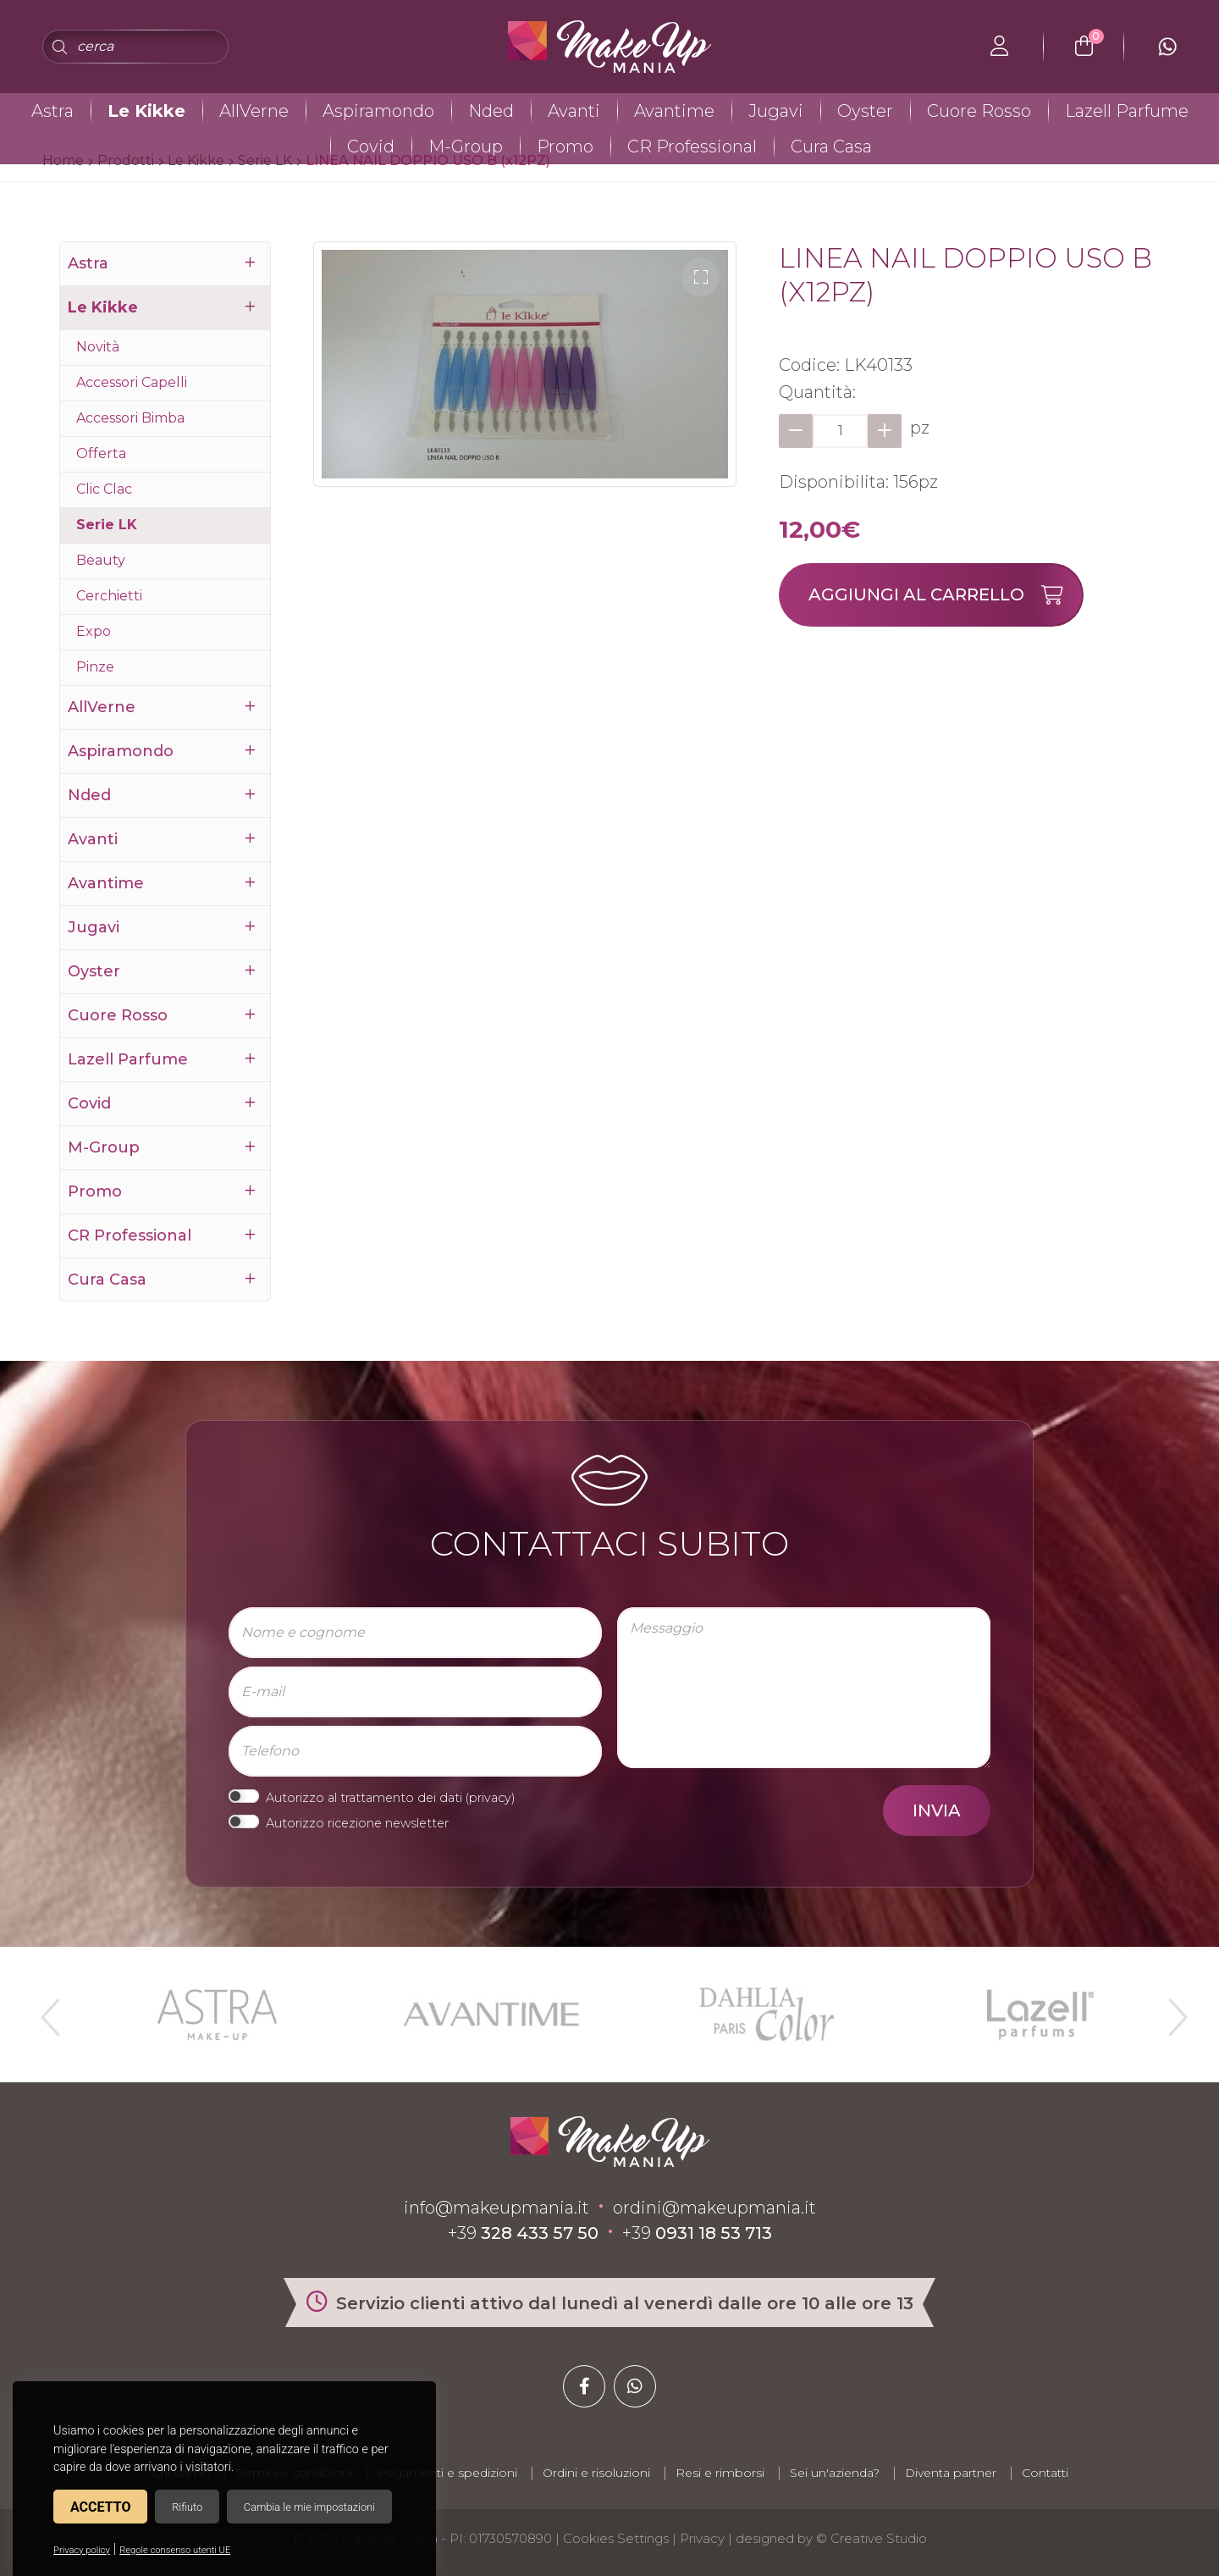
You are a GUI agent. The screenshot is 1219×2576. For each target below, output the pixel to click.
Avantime (674, 111)
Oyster (865, 111)
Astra (52, 111)
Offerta (101, 453)
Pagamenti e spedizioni (447, 2472)
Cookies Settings (616, 2538)
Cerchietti (109, 596)
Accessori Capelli (131, 382)
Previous (48, 2010)
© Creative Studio (871, 2538)
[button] (700, 277)
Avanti (574, 111)
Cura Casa (831, 146)
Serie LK (106, 525)
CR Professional (692, 146)
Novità (97, 347)
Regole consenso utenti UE (174, 2550)
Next (1170, 2010)
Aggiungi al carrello (945, 595)
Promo (565, 146)
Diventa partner (950, 2472)
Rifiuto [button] (187, 2507)
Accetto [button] (100, 2507)
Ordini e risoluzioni (596, 2472)
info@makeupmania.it (496, 2207)
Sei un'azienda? (835, 2472)
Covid (370, 146)
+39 (523, 2233)
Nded (491, 111)
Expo (93, 631)
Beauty (100, 560)
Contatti (1045, 2472)
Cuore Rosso (979, 111)
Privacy (702, 2538)
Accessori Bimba (130, 418)
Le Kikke (146, 111)
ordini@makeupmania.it (714, 2207)
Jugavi (775, 111)
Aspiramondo (378, 111)
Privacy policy (81, 2550)
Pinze (95, 667)
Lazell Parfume (1127, 111)
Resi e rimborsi (720, 2472)
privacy (490, 1797)
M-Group (465, 146)
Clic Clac (104, 489)
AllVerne (254, 111)
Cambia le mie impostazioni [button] (309, 2507)
